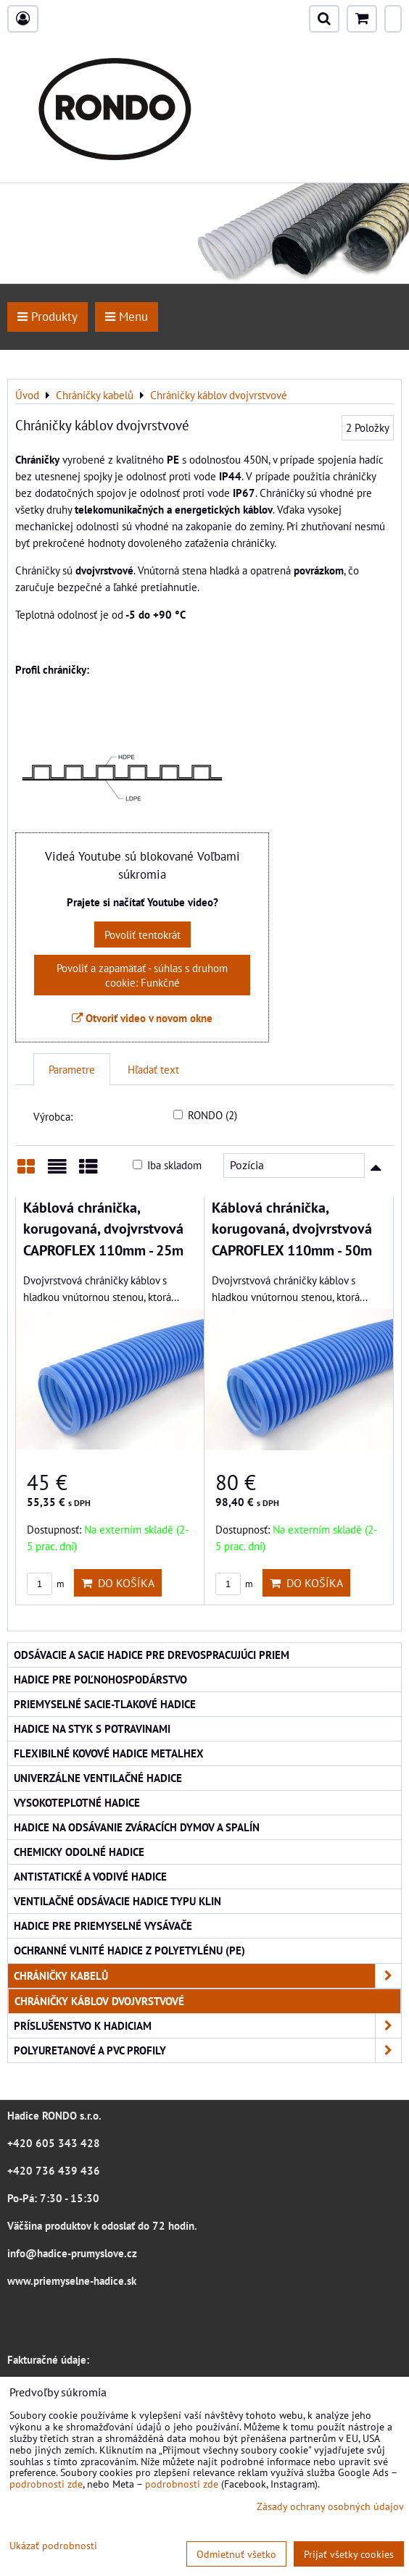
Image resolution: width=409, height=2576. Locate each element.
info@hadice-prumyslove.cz (72, 2253)
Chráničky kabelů (207, 1976)
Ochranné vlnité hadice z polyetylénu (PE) (129, 1950)
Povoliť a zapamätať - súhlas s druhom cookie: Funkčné (142, 975)
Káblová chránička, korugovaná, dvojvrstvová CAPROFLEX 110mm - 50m (292, 1228)
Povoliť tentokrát (142, 934)
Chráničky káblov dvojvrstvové (99, 2001)
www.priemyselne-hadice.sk (71, 2280)
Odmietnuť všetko (236, 2554)
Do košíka (117, 1583)
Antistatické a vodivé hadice (90, 1876)
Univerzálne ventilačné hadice (98, 1777)
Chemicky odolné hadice (79, 1851)
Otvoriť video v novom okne (142, 1018)
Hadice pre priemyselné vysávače (103, 1925)
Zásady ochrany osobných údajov (330, 2506)
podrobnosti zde (46, 2484)
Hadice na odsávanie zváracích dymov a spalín (137, 1827)
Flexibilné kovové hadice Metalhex (109, 1753)
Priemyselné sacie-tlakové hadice (105, 1704)
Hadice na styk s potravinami (92, 1728)
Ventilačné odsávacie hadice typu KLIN (117, 1901)
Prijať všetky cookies (349, 2554)
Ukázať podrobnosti (53, 2545)
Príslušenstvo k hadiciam (207, 2026)
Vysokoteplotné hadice (77, 1802)
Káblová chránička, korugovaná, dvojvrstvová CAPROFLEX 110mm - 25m (103, 1228)
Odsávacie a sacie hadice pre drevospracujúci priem (151, 1654)
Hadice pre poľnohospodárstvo (100, 1679)
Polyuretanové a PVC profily (207, 2050)
